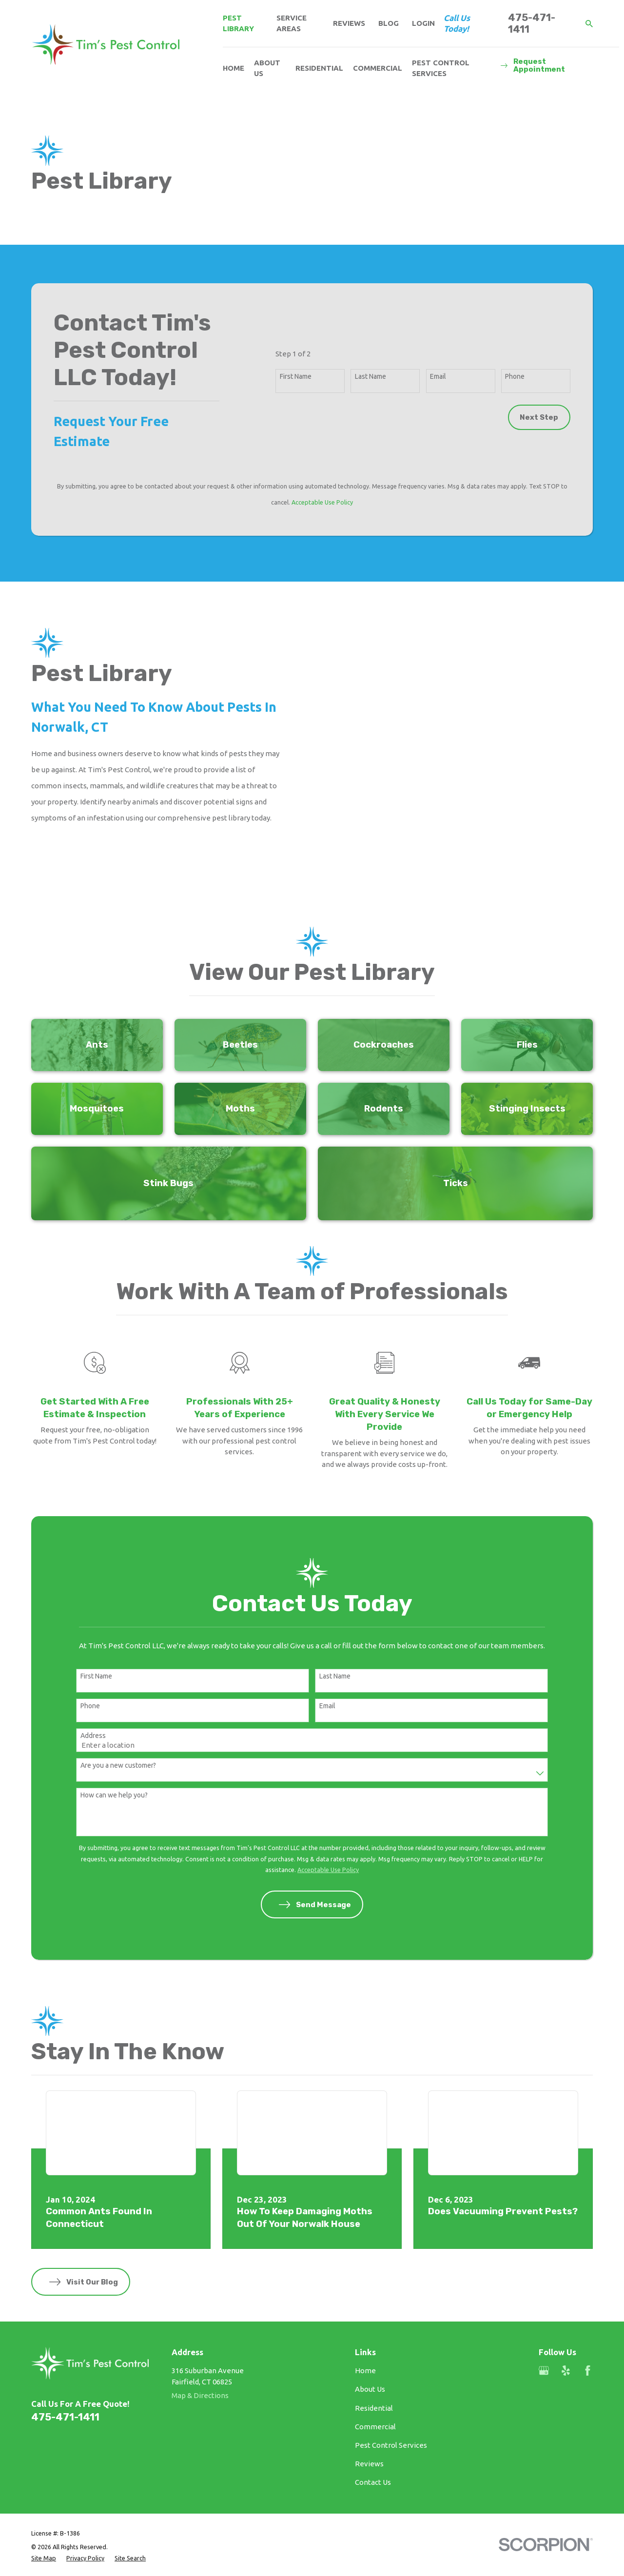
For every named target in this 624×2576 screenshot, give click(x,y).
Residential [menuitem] (319, 68)
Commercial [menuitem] (377, 68)
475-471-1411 (531, 23)
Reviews (349, 23)
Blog (388, 23)
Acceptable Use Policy (322, 502)
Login (423, 23)
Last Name (370, 376)
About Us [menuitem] (267, 68)
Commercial (375, 2372)
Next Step (539, 417)
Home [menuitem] (233, 68)
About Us (370, 2334)
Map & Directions (200, 2341)
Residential (374, 2353)
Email (438, 376)
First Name (296, 376)
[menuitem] (43, 2503)
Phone (515, 376)
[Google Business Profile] (544, 2316)
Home (365, 2316)
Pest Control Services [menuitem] (440, 68)
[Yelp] (566, 2316)
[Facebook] (588, 2316)
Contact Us (373, 2427)
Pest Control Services (391, 2390)
